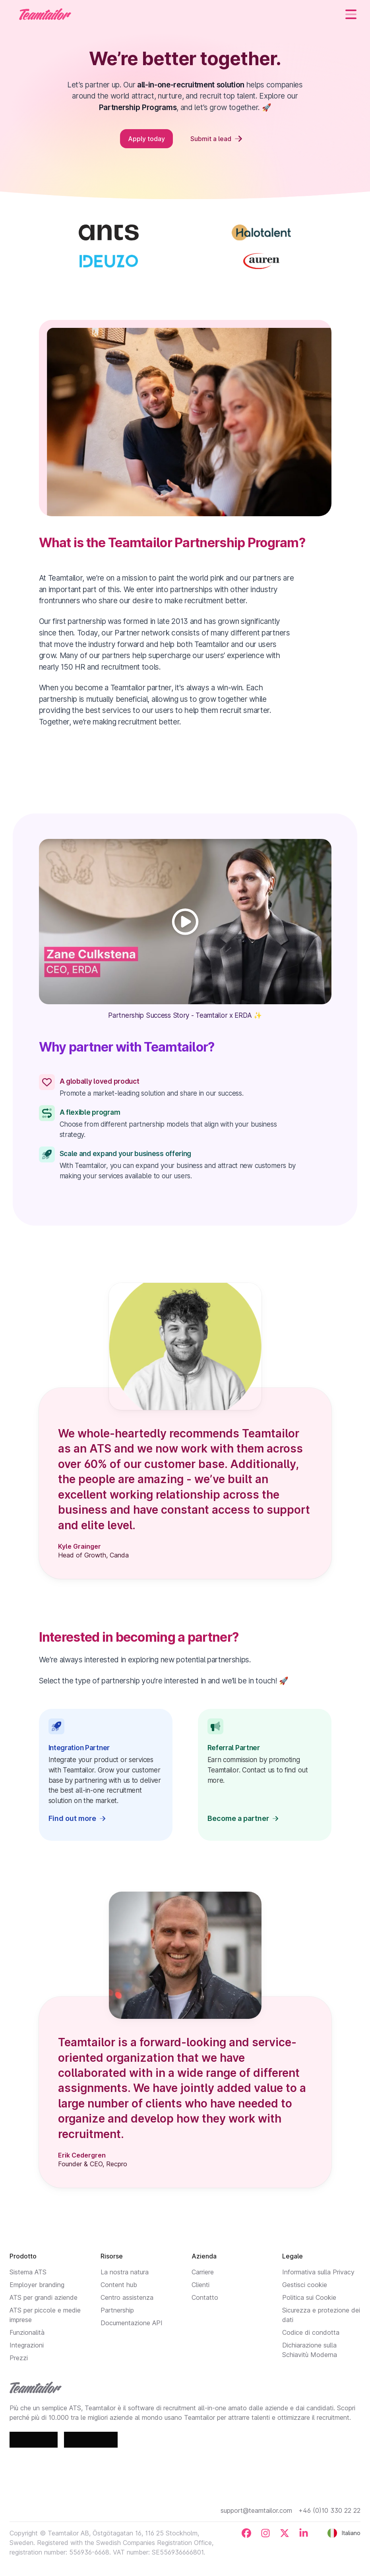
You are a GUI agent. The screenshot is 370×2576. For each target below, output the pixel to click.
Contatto (205, 2297)
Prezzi (19, 2358)
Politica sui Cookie (309, 2297)
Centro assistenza (127, 2297)
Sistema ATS (28, 2272)
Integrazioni (27, 2345)
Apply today (146, 139)
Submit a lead (216, 139)
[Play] (185, 921)
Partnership (117, 2310)
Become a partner (243, 1818)
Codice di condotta (310, 2332)
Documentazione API (132, 2323)
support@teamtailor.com (256, 2510)
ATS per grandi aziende (43, 2297)
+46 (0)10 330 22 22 (329, 2510)
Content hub (119, 2285)
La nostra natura (125, 2272)
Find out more (77, 1818)
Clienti (200, 2285)
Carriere (203, 2272)
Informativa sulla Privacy (318, 2272)
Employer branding (37, 2285)
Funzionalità (27, 2332)
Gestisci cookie (304, 2285)
